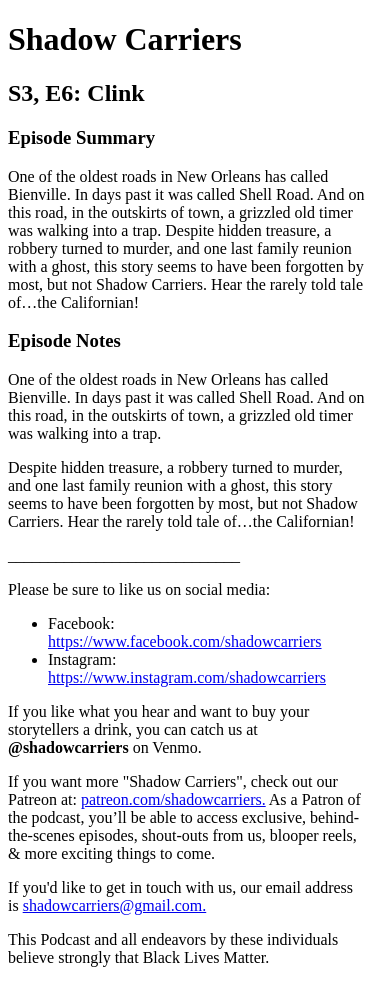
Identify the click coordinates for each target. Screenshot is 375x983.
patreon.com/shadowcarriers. (173, 799)
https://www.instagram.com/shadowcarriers (187, 677)
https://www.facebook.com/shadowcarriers (185, 641)
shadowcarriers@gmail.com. (115, 905)
